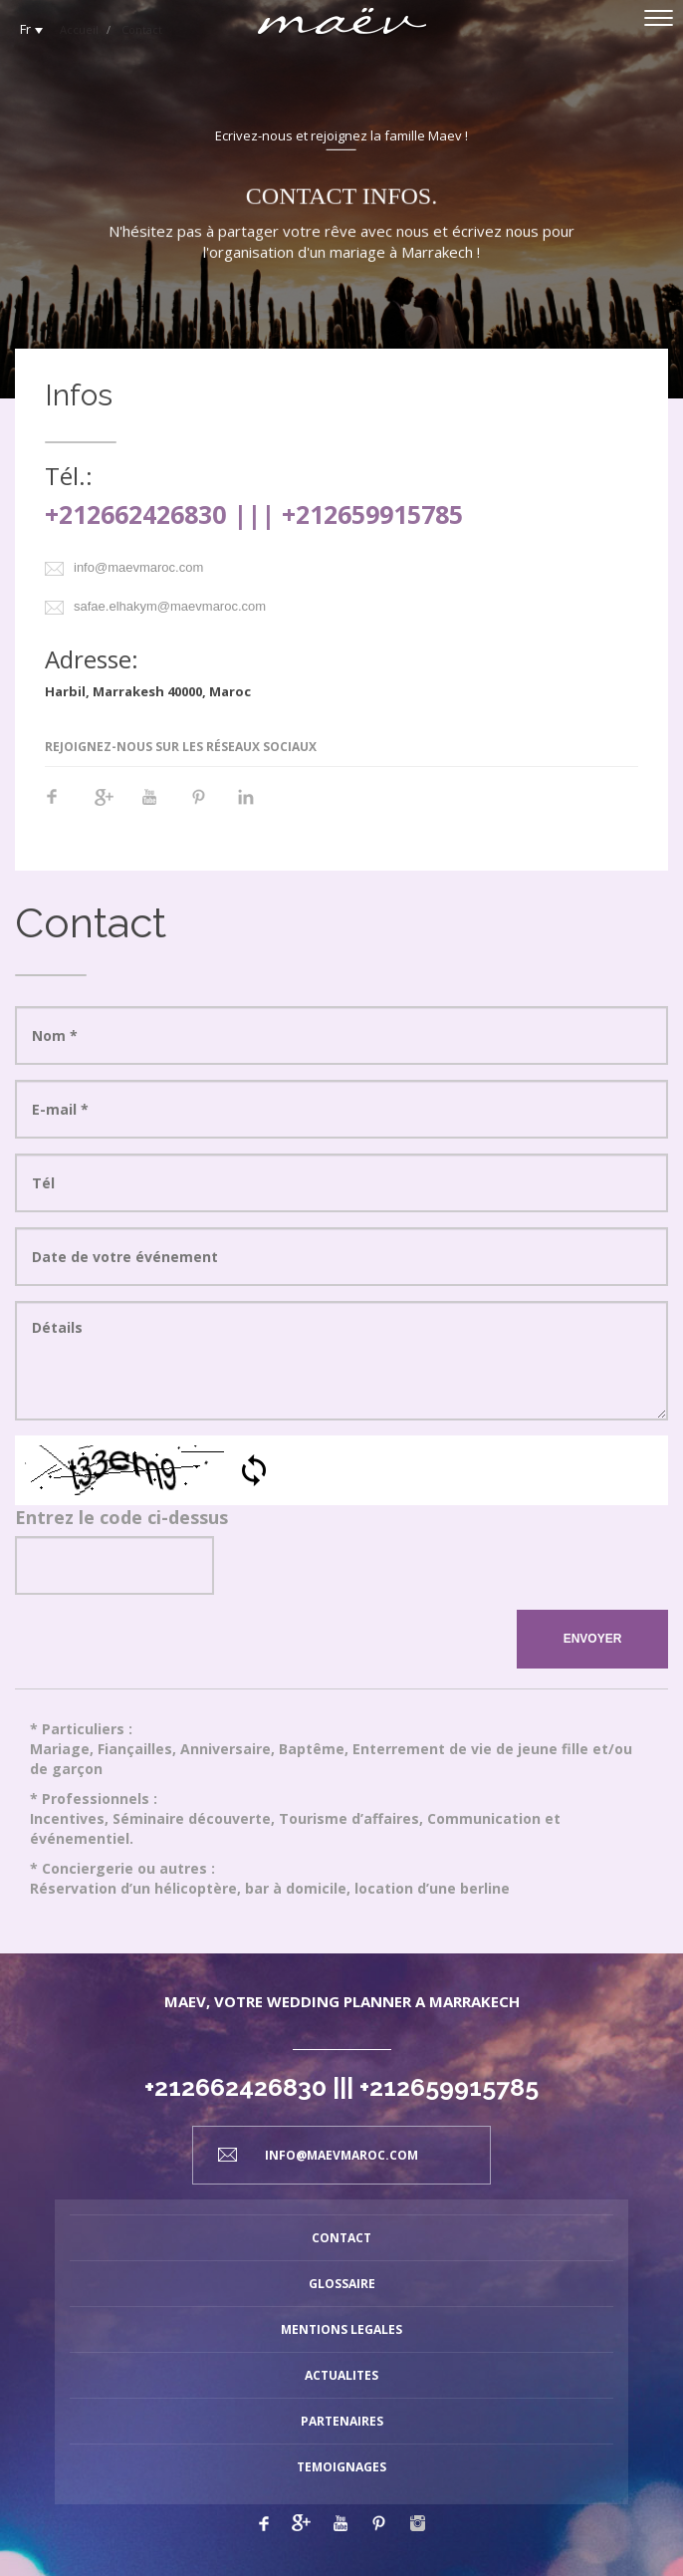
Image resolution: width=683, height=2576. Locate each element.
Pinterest (208, 807)
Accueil (79, 29)
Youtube (160, 807)
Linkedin (256, 807)
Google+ (112, 807)
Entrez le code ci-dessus (121, 1517)
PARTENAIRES (342, 2421)
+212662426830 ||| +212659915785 (254, 514)
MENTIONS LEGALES (341, 2329)
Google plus (301, 2522)
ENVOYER (593, 1639)
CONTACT (341, 2237)
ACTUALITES (341, 2375)
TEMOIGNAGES (341, 2466)
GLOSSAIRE (342, 2283)
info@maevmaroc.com (138, 567)
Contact (141, 29)
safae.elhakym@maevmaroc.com (170, 606)
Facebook (65, 807)
